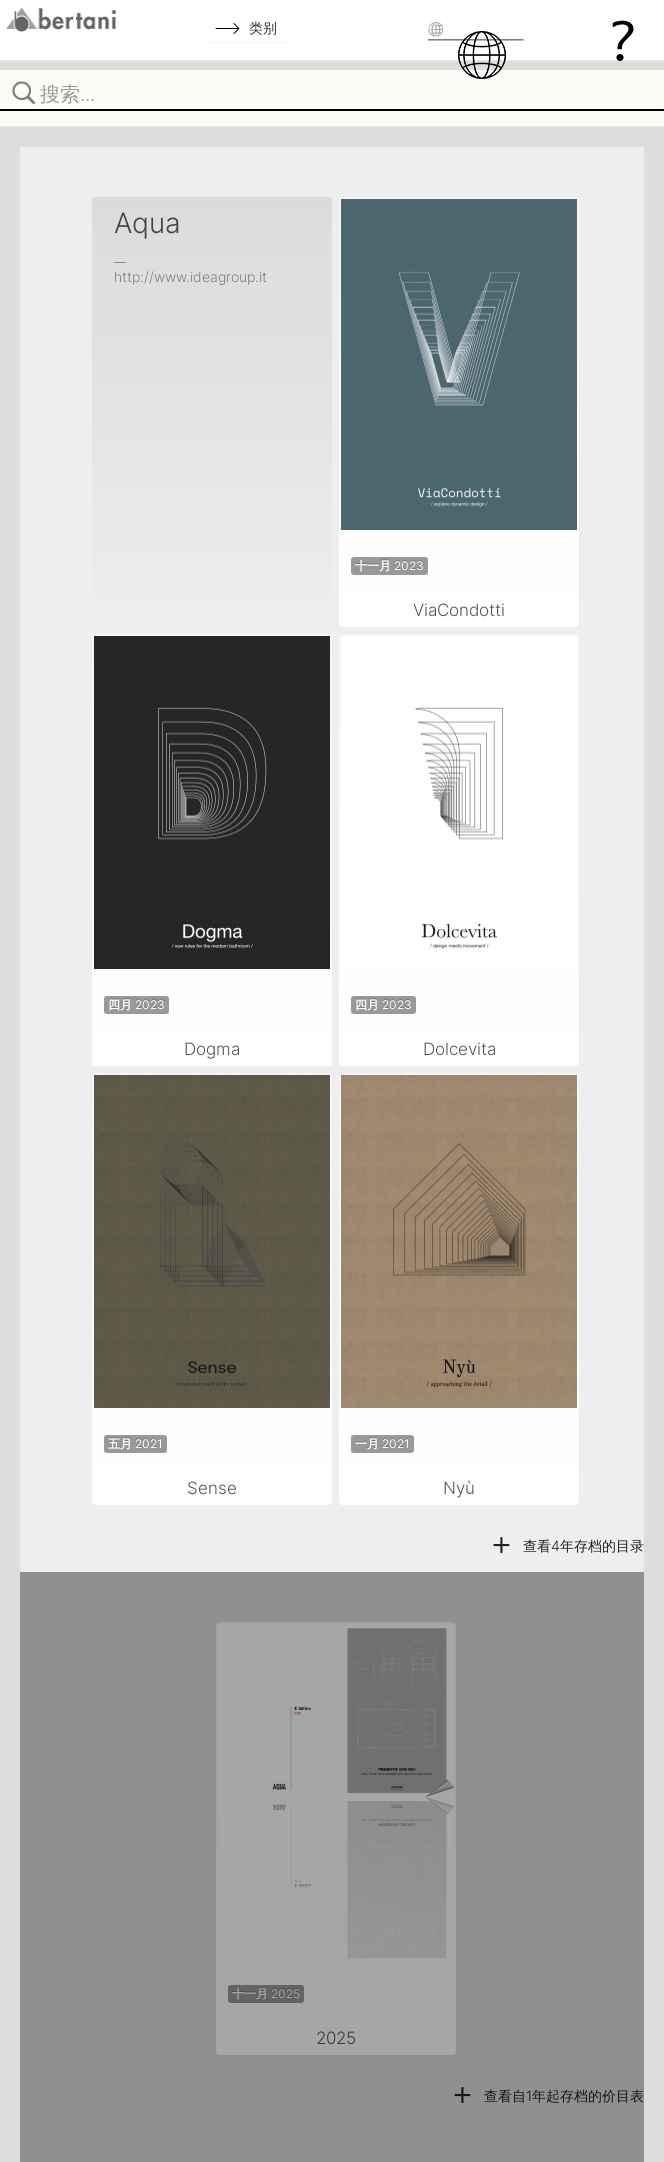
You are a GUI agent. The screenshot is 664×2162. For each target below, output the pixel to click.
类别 (263, 27)
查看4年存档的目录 (567, 1545)
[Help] (623, 39)
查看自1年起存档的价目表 (547, 2095)
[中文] (494, 55)
